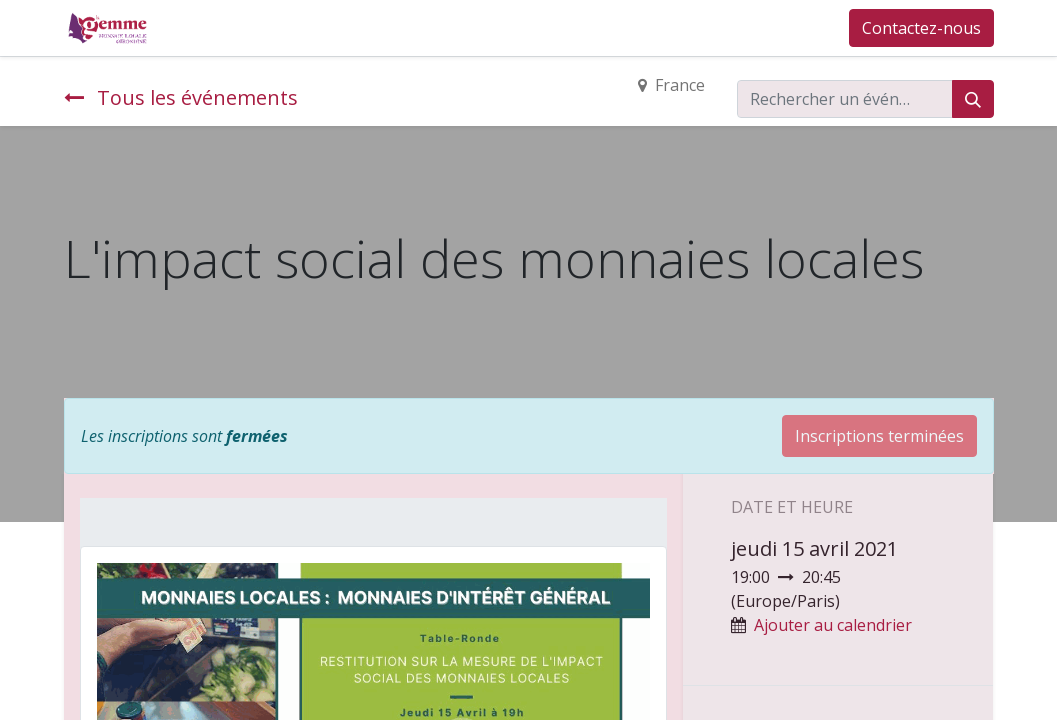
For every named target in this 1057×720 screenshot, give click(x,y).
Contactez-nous (921, 28)
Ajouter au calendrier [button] (833, 625)
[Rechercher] (973, 99)
